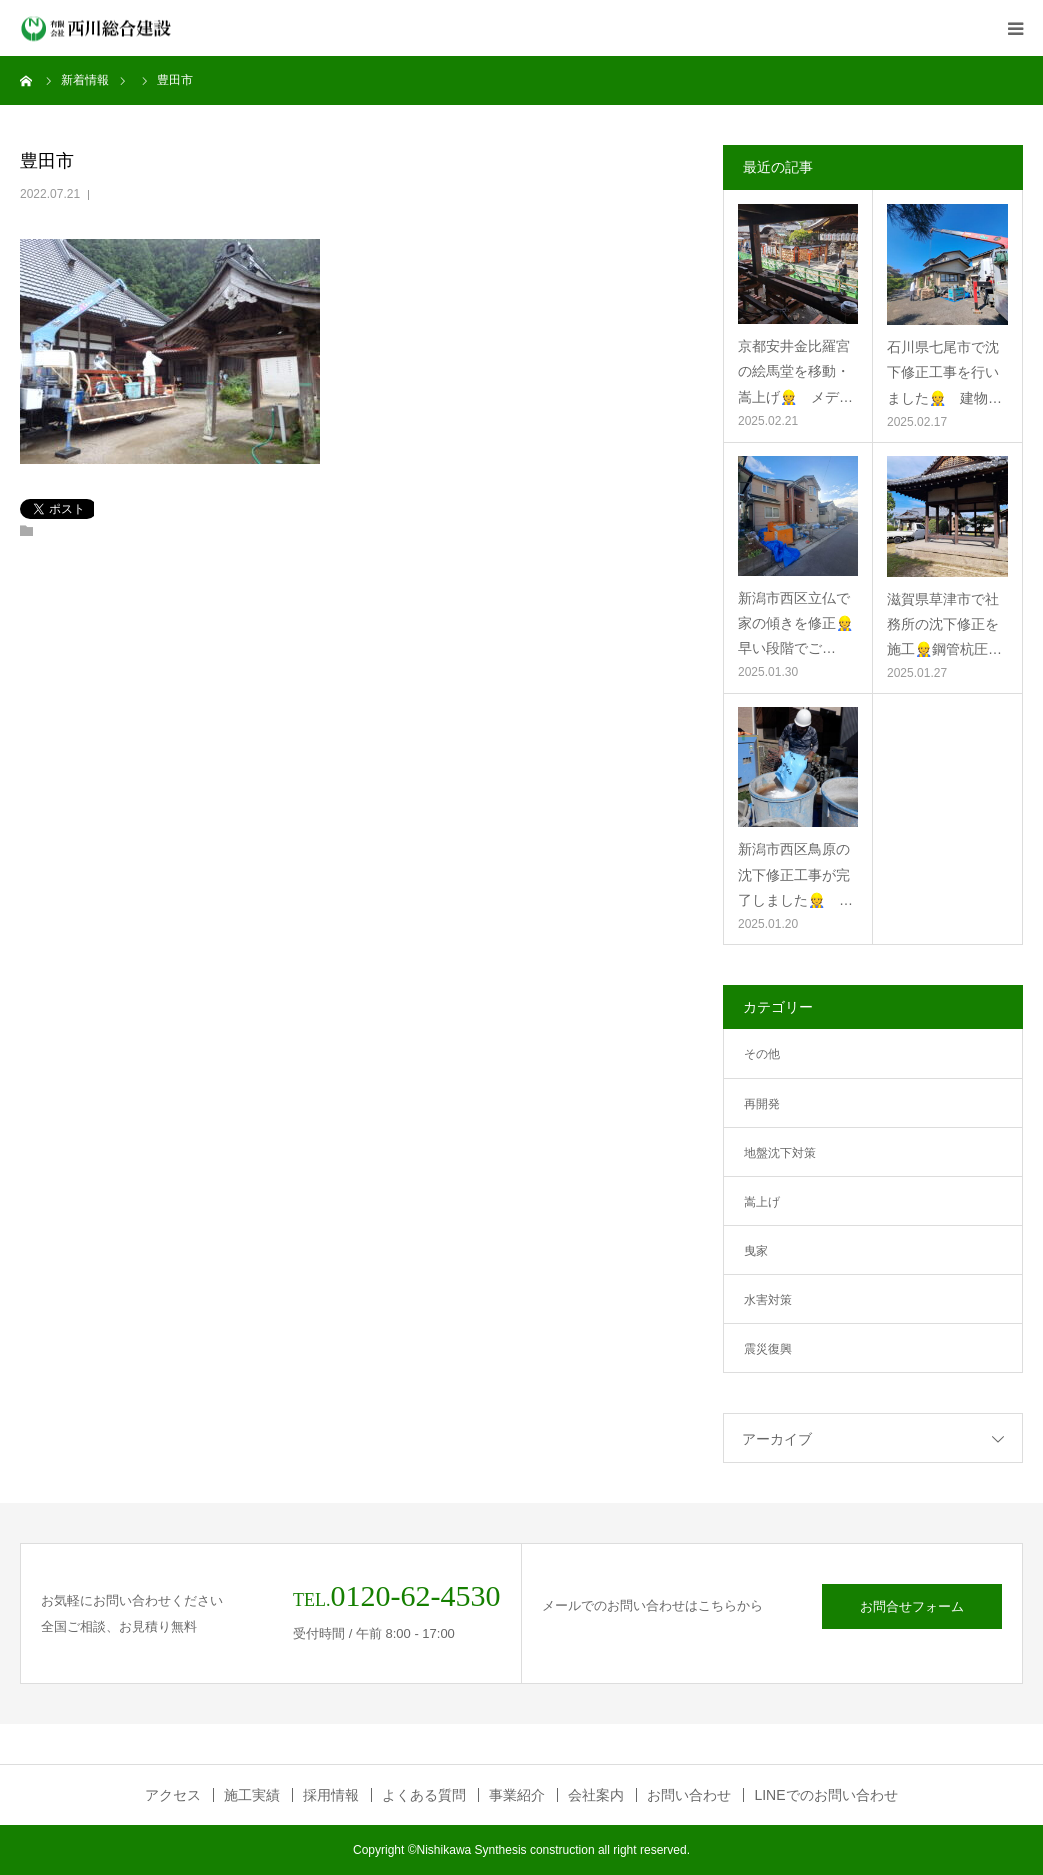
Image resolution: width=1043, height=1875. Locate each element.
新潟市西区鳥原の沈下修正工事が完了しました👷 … (795, 874)
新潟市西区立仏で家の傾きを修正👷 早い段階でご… (798, 623)
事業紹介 (517, 1795)
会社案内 (596, 1795)
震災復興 (768, 1349)
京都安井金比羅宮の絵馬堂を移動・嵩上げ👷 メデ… (795, 371)
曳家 (756, 1251)
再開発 (762, 1104)
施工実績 (252, 1795)
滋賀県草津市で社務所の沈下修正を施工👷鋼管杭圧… (944, 624)
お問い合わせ (689, 1795)
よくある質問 (424, 1795)
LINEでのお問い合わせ (825, 1795)
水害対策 (768, 1300)
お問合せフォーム (912, 1606)
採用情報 (331, 1795)
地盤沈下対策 (780, 1153)
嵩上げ (762, 1202)
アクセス (173, 1795)
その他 (762, 1054)
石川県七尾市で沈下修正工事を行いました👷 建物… (944, 372)
